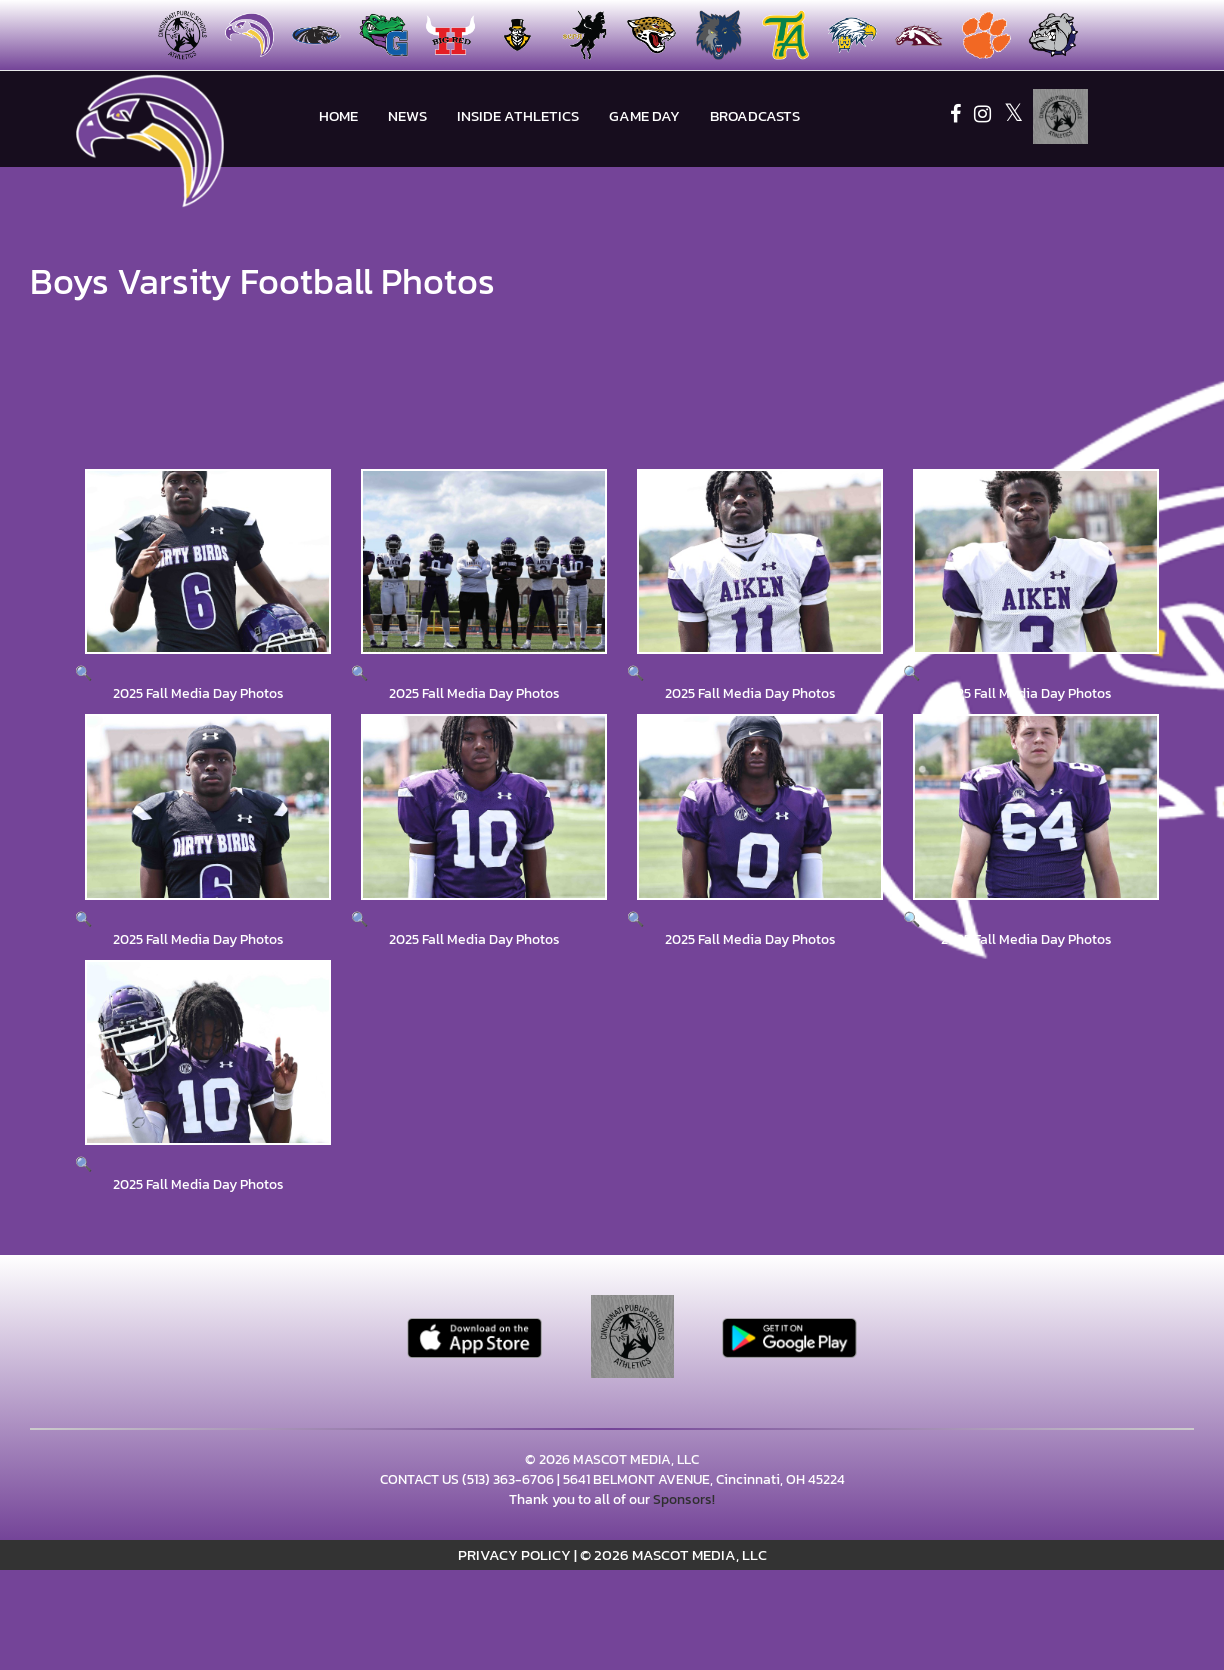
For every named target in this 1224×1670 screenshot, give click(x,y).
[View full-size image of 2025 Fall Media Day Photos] (198, 577)
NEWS (407, 115)
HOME (338, 115)
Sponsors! (684, 1499)
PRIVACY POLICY (514, 1554)
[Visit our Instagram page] (984, 116)
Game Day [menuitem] (644, 115)
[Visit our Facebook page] (957, 116)
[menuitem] (243, 35)
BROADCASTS (755, 115)
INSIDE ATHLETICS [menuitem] (518, 115)
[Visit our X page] (1013, 116)
